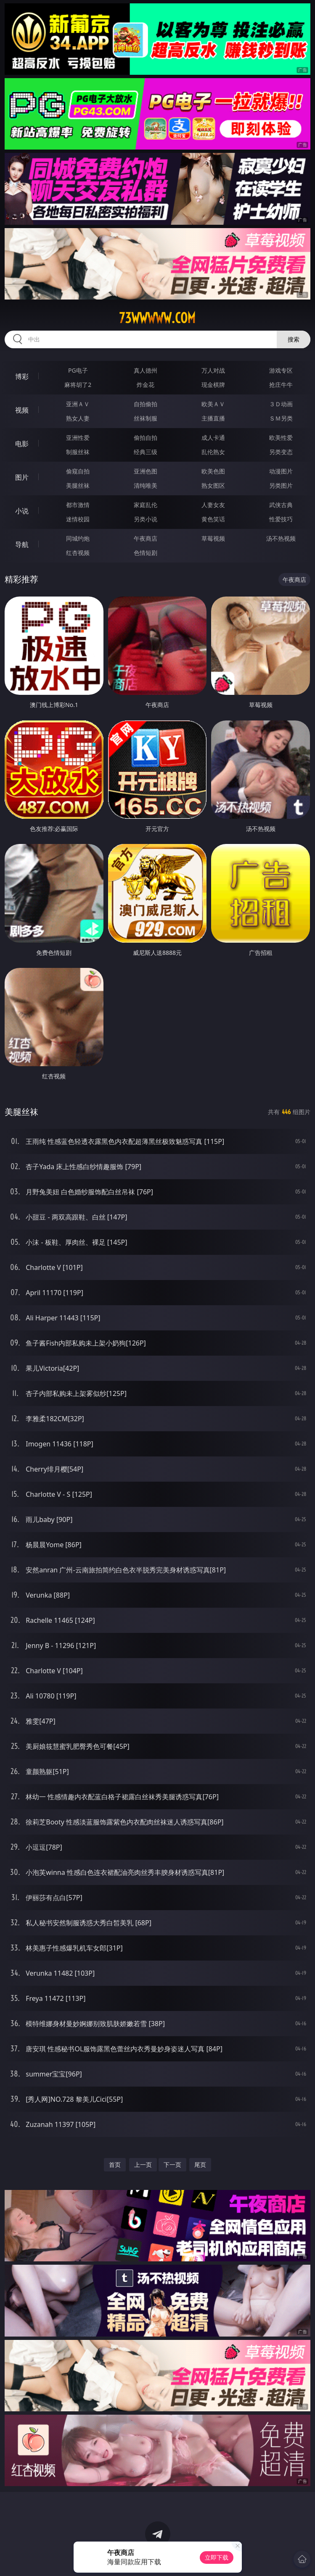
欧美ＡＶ (213, 404)
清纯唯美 (145, 485)
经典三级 (145, 452)
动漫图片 (281, 471)
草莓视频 (213, 538)
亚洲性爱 (78, 438)
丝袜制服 (145, 418)
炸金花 (145, 385)
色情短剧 (145, 553)
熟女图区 (213, 485)
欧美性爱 (281, 438)
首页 (115, 2165)
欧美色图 (213, 471)
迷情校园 (78, 519)
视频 (22, 410)
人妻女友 (213, 505)
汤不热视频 (281, 538)
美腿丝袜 (78, 485)
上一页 (143, 2165)
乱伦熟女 (213, 452)
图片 (22, 477)
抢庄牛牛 (281, 385)
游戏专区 (281, 370)
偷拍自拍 (145, 438)
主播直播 (213, 418)
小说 (22, 510)
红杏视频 (78, 553)
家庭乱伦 (145, 505)
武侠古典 (281, 505)
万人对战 (213, 370)
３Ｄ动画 (281, 404)
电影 (22, 443)
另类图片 (281, 485)
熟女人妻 (78, 418)
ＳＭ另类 (281, 418)
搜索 (293, 339)
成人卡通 (213, 438)
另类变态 (281, 452)
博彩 (22, 376)
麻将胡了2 (77, 385)
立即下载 (216, 2557)
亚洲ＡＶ (78, 404)
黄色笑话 (213, 519)
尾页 (200, 2165)
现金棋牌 (213, 385)
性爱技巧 (281, 519)
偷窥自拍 (78, 471)
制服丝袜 (78, 452)
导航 (22, 544)
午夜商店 (145, 538)
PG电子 (78, 370)
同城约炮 (78, 538)
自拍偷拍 (145, 404)
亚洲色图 (145, 471)
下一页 (172, 2165)
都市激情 (78, 505)
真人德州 (145, 370)
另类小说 (145, 519)
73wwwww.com (157, 318)
